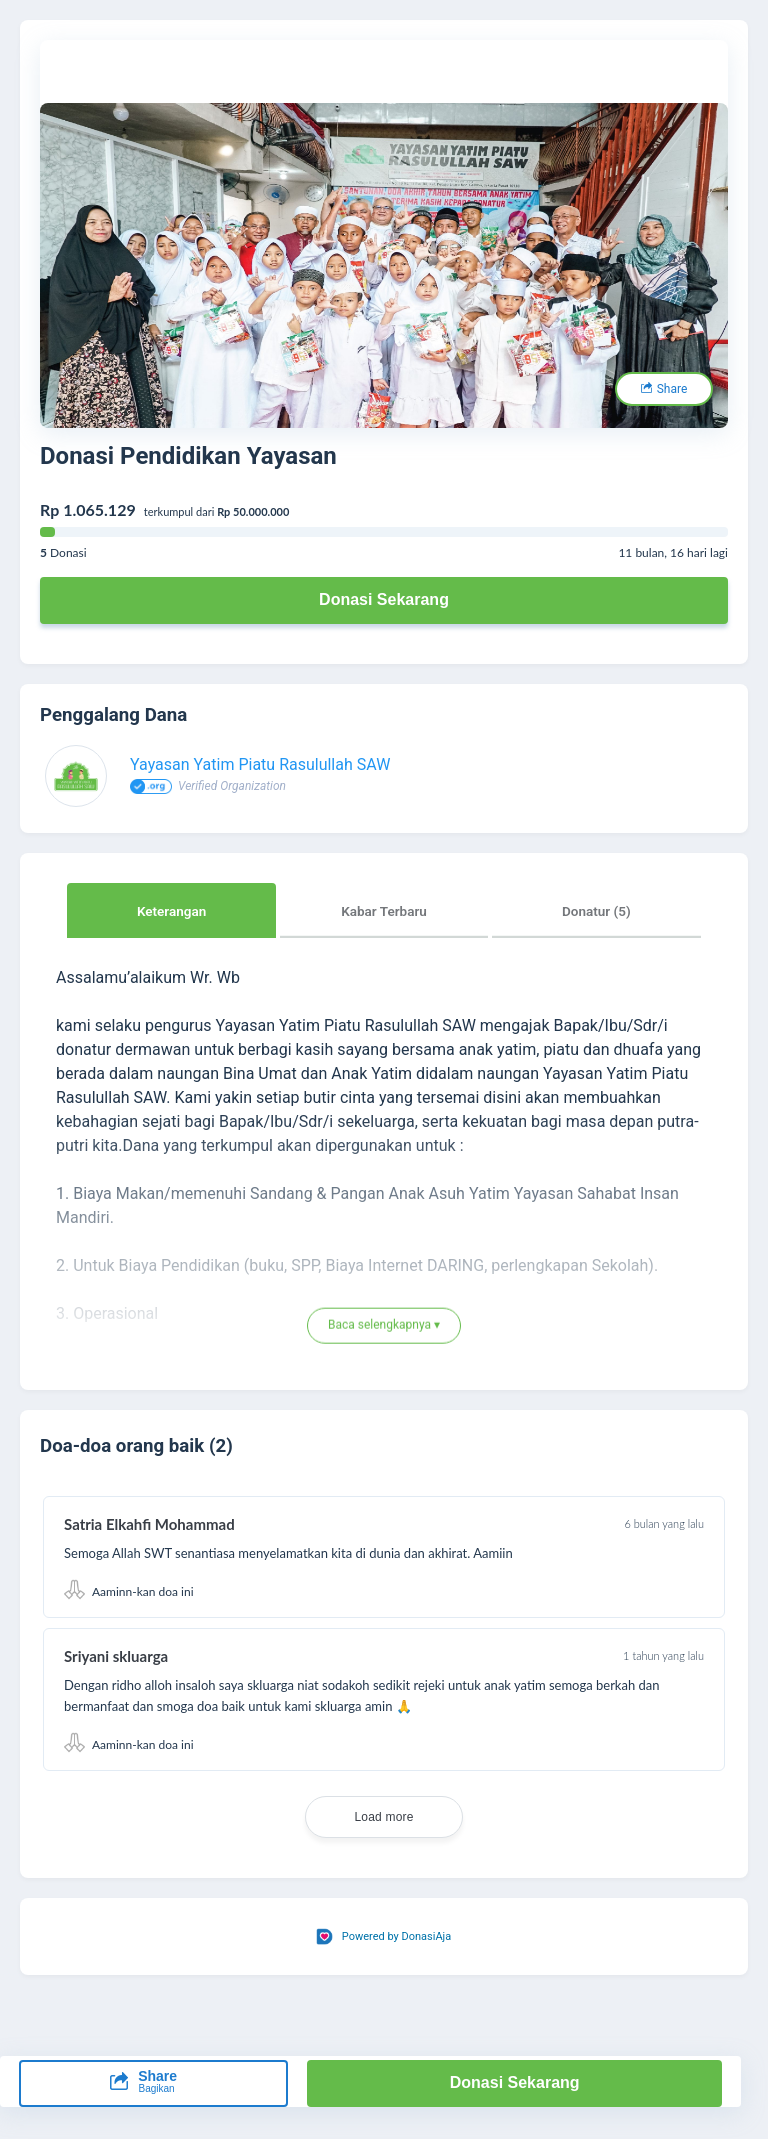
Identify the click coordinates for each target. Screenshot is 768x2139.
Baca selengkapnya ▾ (384, 1326)
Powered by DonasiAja (396, 1936)
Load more (383, 1817)
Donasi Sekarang (384, 599)
